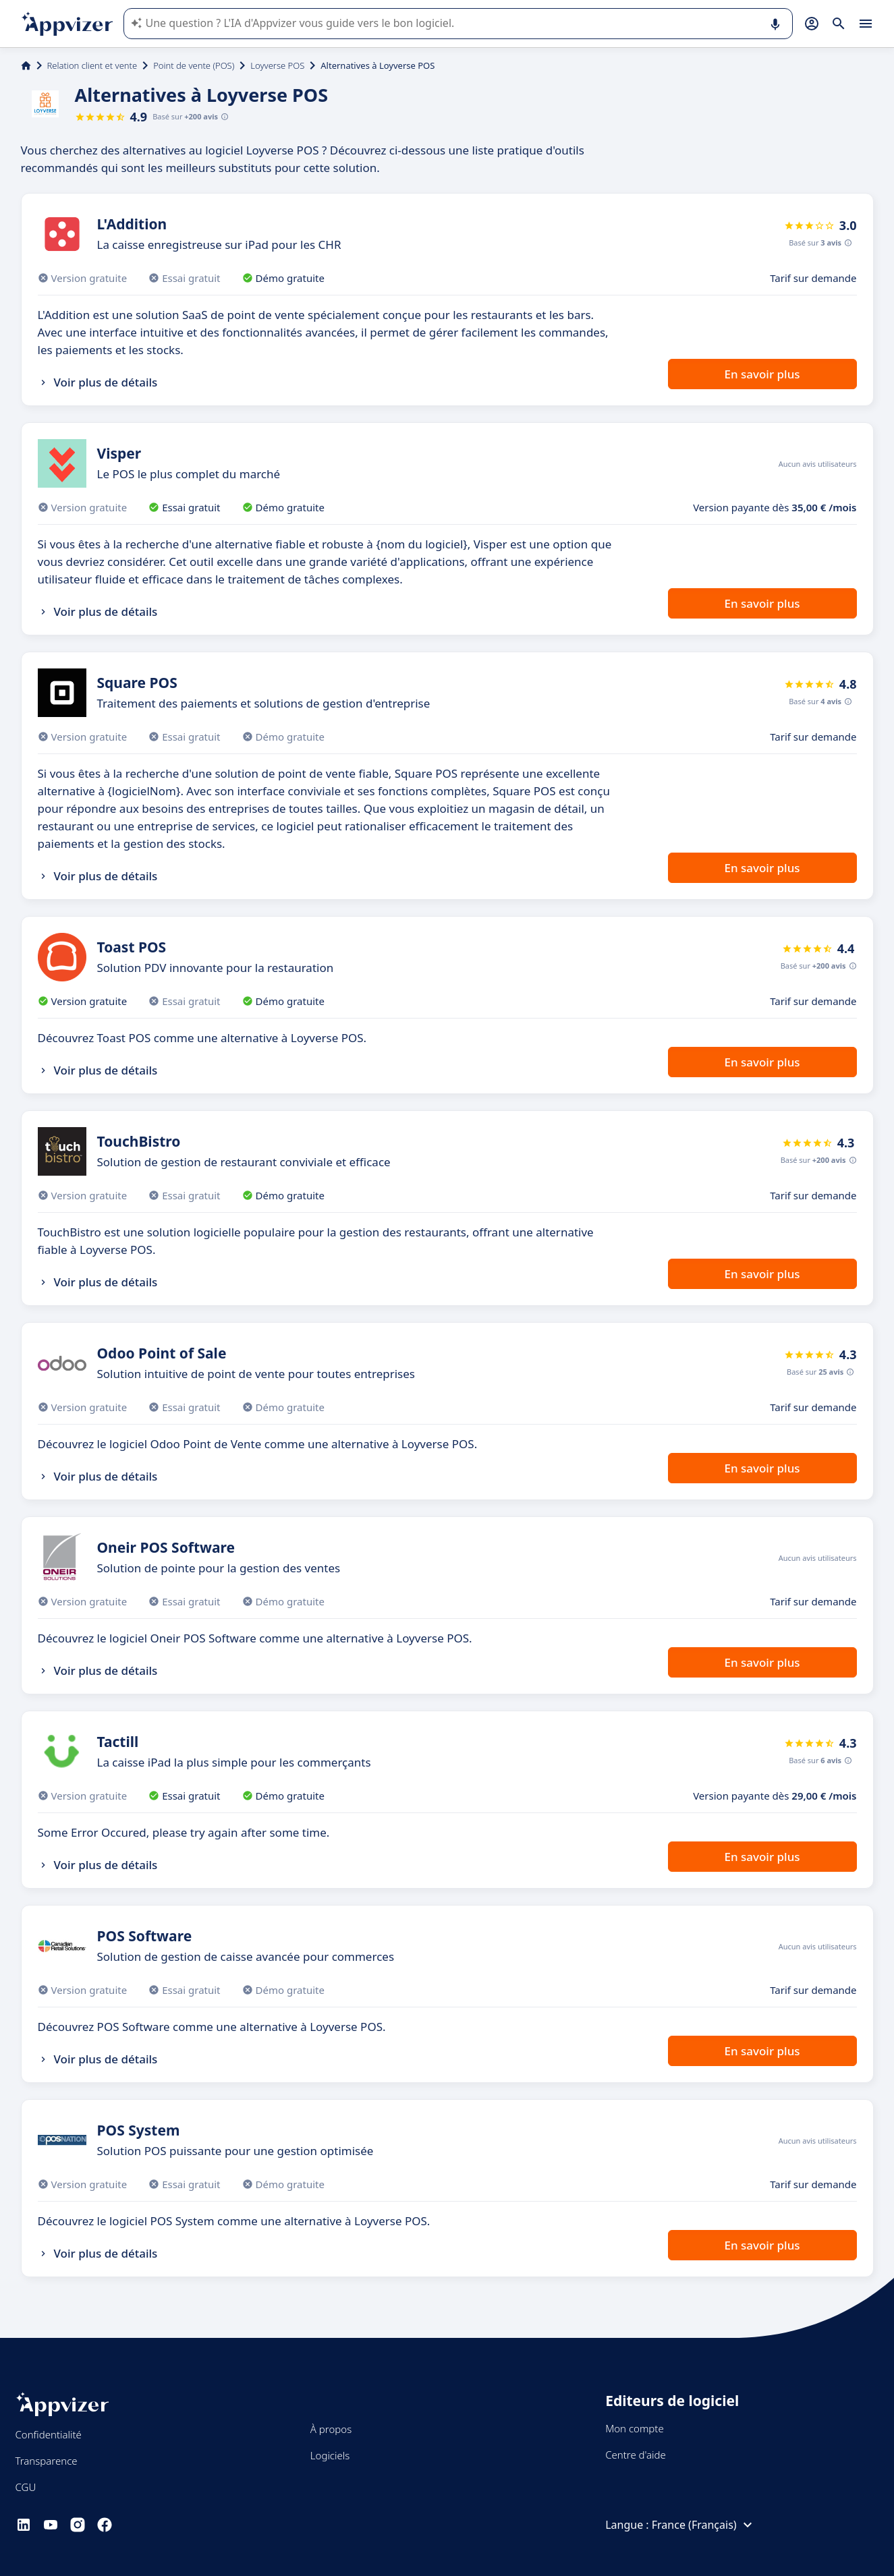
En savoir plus (762, 374)
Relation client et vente (92, 65)
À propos (331, 2429)
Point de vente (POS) (193, 65)
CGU (26, 2487)
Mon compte (634, 2428)
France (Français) (704, 2525)
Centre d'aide (635, 2454)
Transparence (47, 2460)
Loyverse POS (277, 65)
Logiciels (330, 2455)
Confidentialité (49, 2434)
